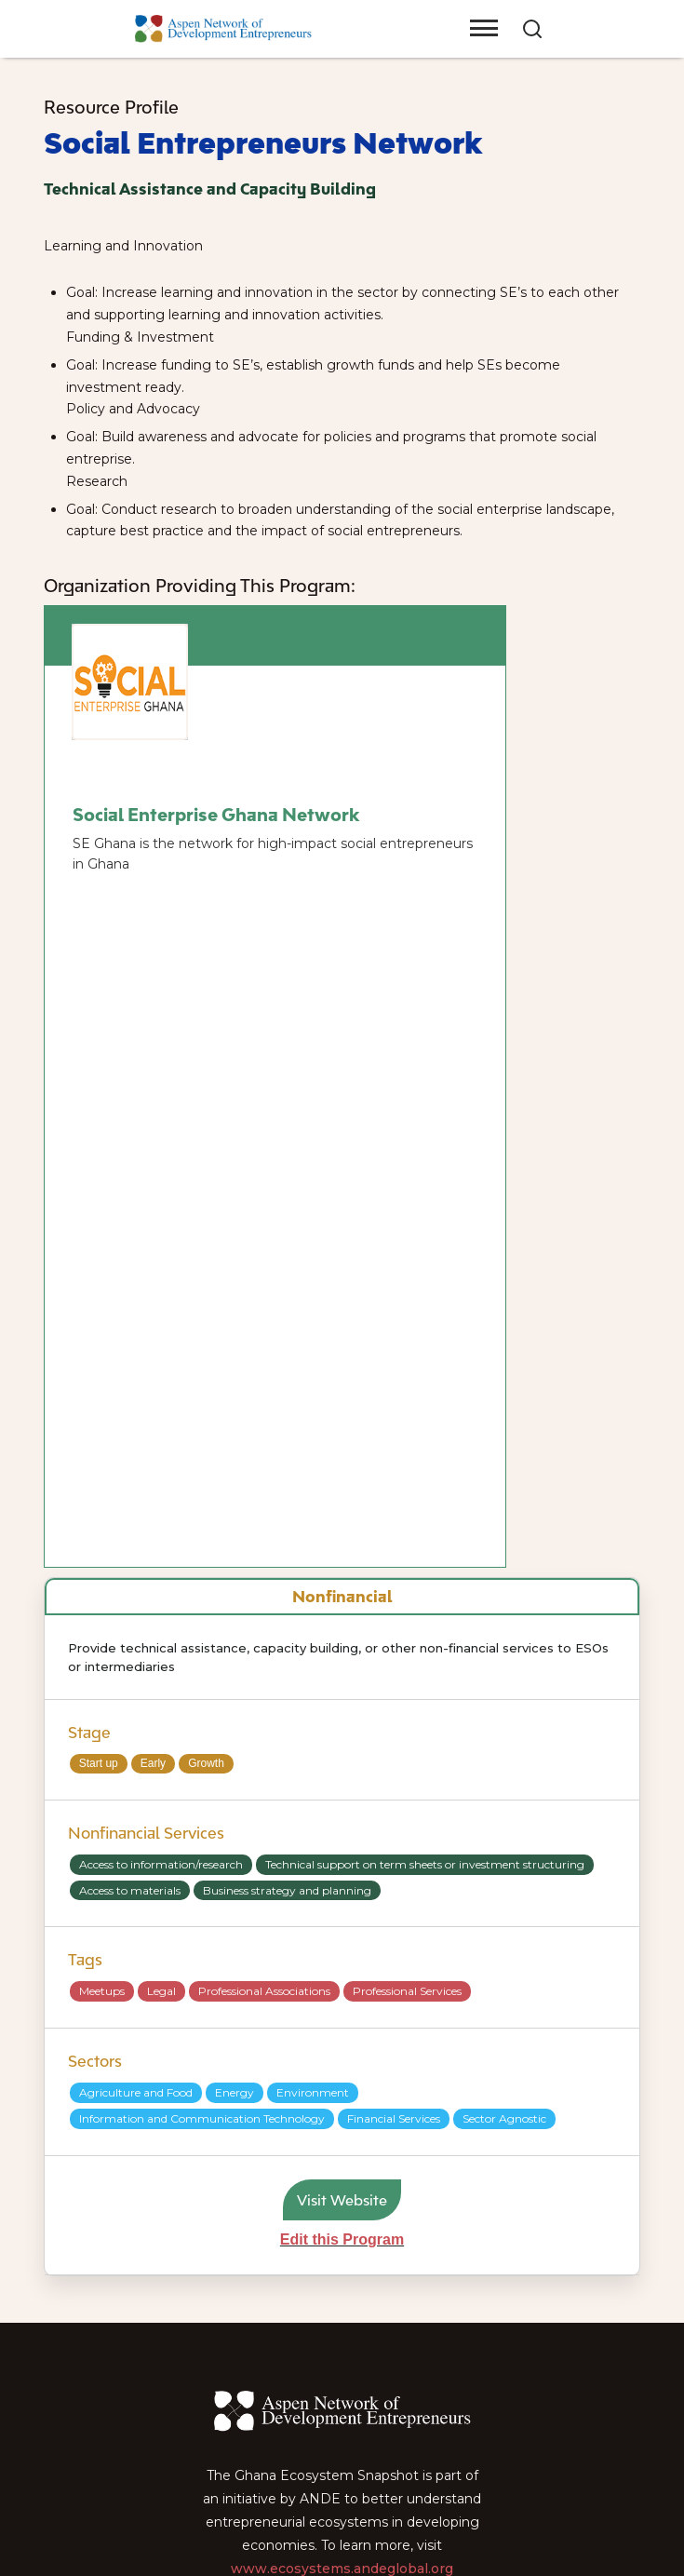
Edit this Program (342, 2239)
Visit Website (342, 2200)
